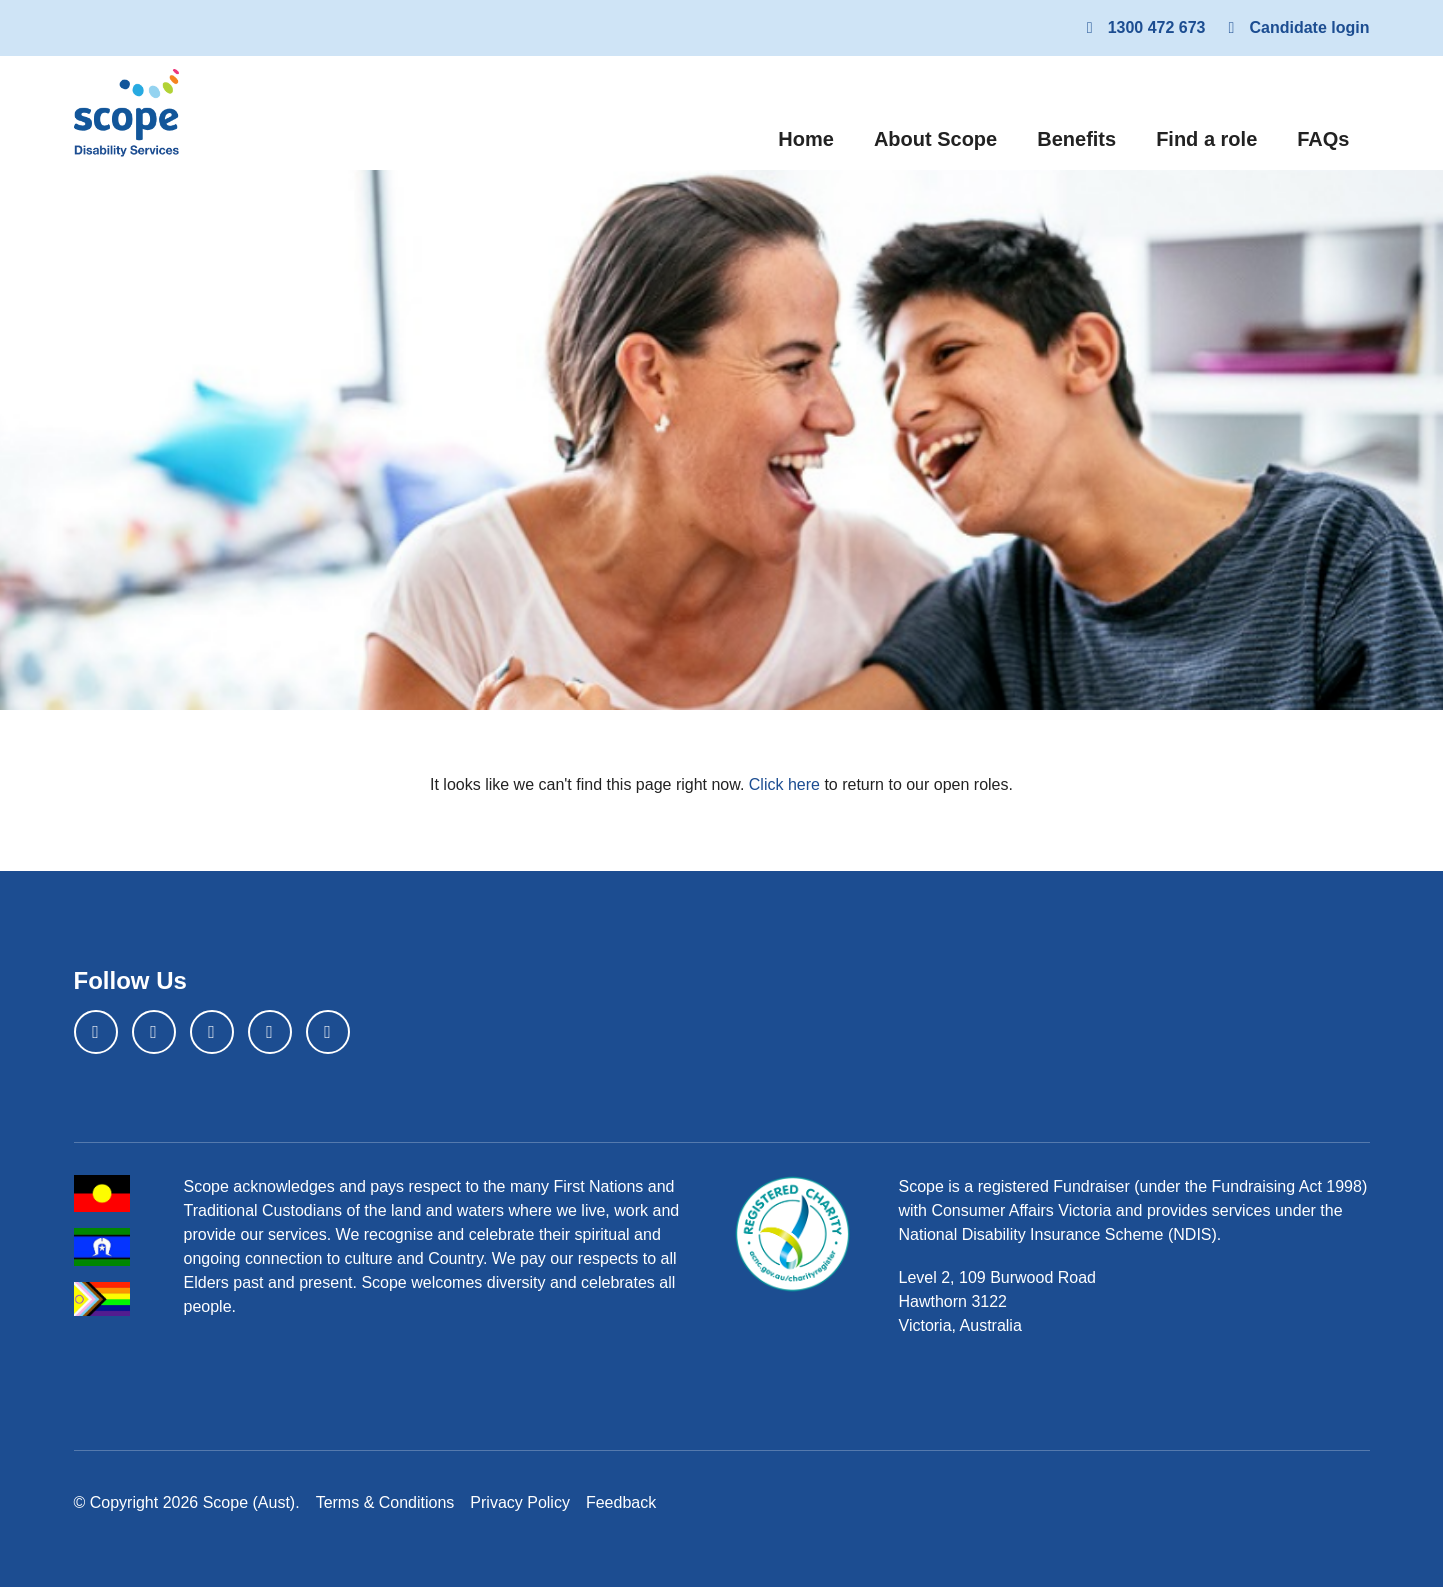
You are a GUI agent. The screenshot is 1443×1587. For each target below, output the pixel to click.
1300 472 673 (1143, 27)
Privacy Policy (520, 1502)
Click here (784, 784)
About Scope (935, 139)
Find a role (1206, 139)
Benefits (1076, 139)
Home (816, 136)
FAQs (1323, 139)
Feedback (621, 1502)
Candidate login (1296, 27)
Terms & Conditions (385, 1502)
